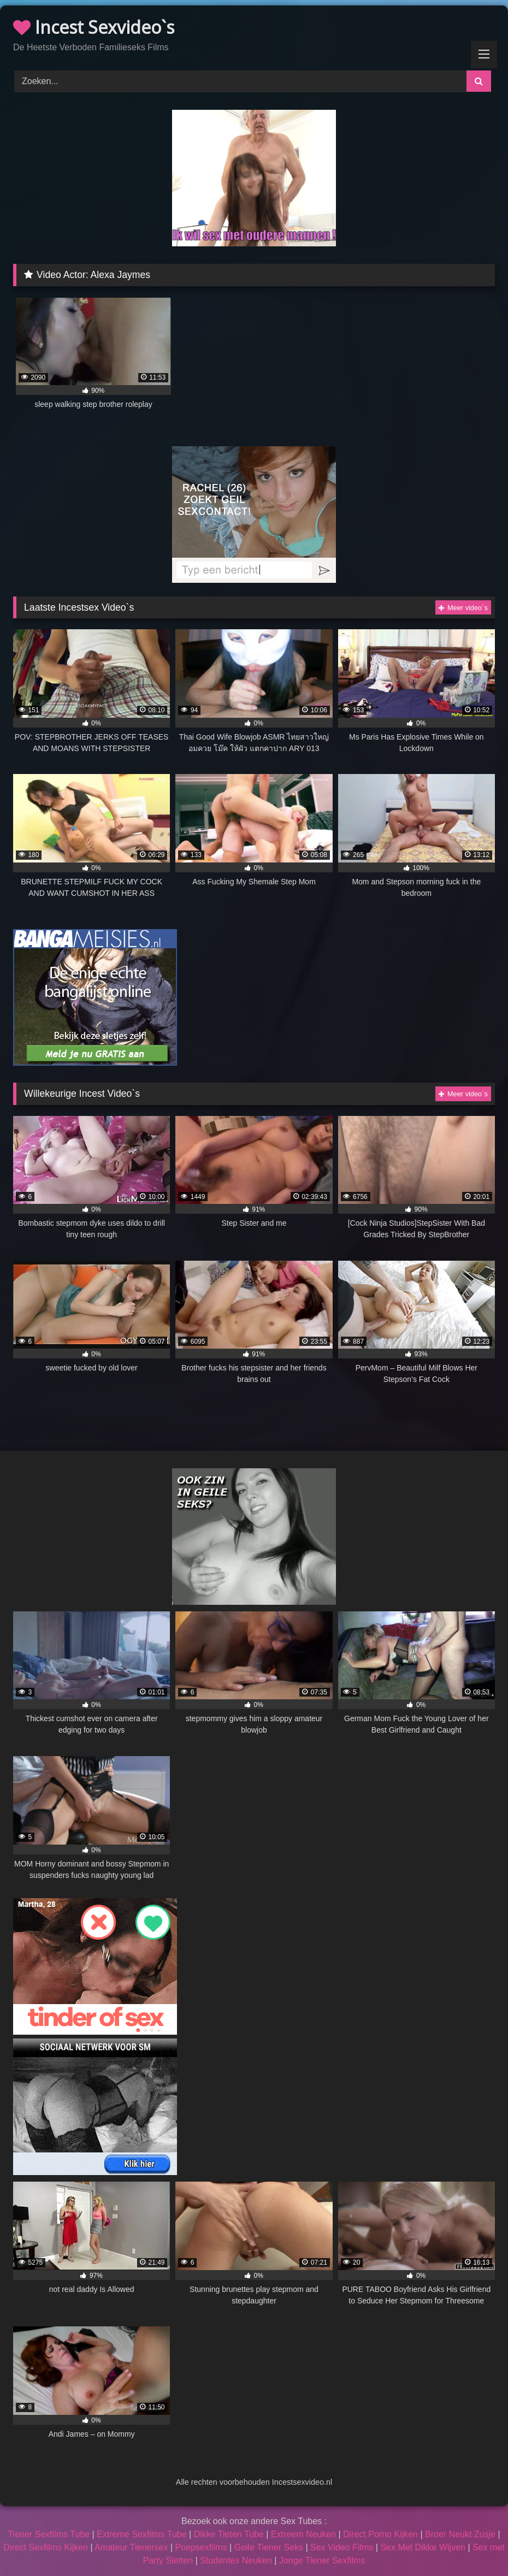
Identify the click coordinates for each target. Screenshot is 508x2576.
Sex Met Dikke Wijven (422, 2547)
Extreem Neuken (303, 2534)
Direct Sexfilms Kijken (45, 2547)
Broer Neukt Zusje (460, 2534)
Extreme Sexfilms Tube (142, 2534)
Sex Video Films (341, 2547)
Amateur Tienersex (131, 2547)
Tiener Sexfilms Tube (49, 2534)
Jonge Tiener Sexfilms (322, 2560)
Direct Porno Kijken (380, 2534)
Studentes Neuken (236, 2560)
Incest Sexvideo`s (93, 27)
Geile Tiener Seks (268, 2547)
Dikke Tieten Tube (229, 2534)
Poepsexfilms (201, 2547)
